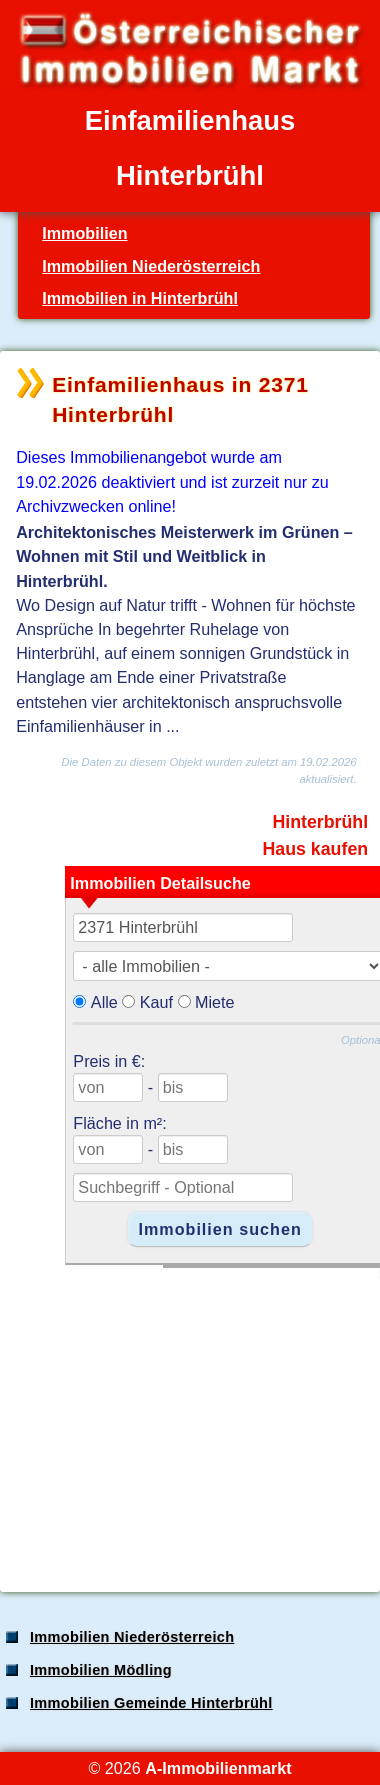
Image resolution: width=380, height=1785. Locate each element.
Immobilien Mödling (101, 1670)
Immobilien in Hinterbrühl (140, 298)
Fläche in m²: (119, 1123)
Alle (104, 1002)
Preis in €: (109, 1061)
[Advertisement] (188, 1419)
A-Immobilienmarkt (218, 1768)
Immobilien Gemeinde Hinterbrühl (151, 1703)
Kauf (156, 1002)
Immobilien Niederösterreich (151, 266)
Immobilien (84, 233)
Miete (215, 1002)
